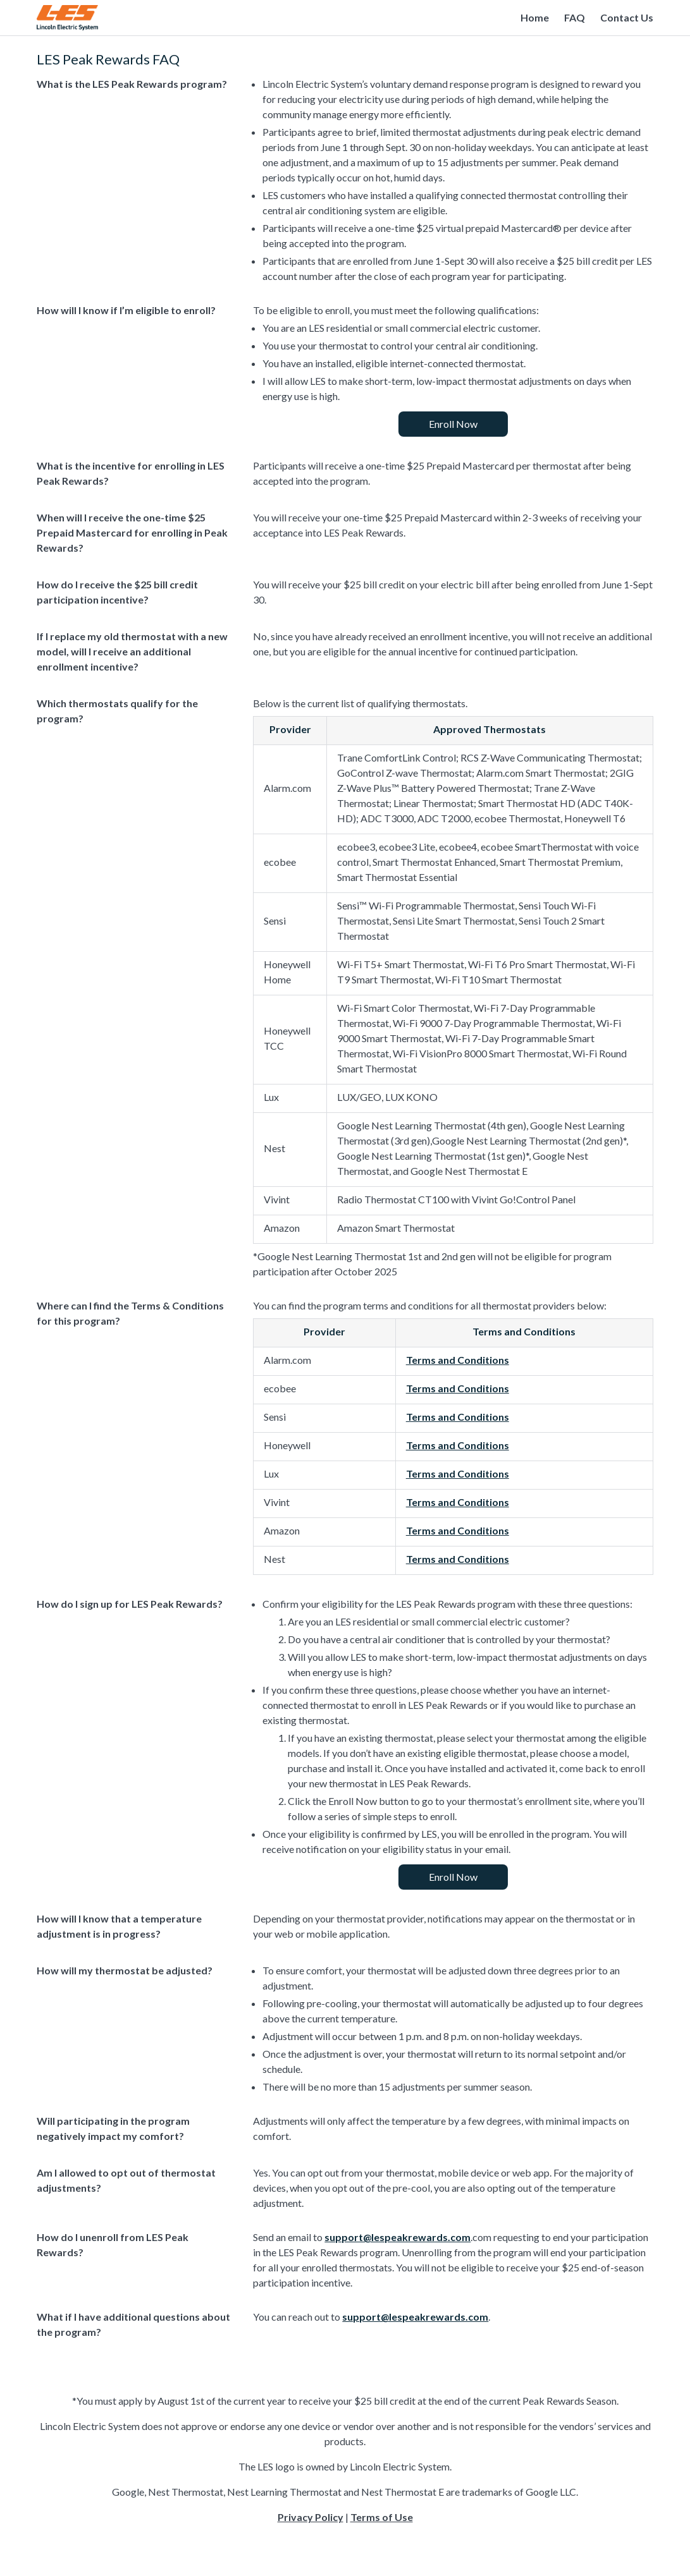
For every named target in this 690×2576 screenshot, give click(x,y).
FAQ (574, 17)
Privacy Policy (310, 2517)
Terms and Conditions (457, 1360)
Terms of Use (381, 2517)
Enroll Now (453, 424)
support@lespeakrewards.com (397, 2237)
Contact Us (626, 17)
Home (535, 17)
